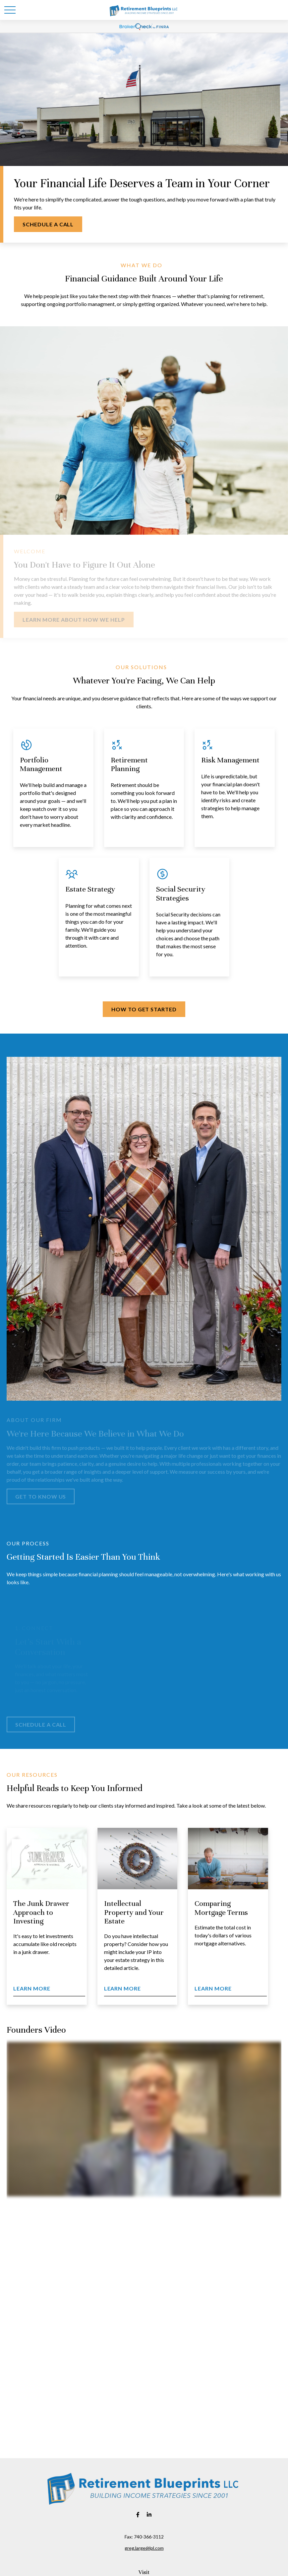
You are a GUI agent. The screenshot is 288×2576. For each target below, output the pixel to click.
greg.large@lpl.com (144, 2548)
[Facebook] (137, 2514)
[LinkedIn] (148, 2514)
